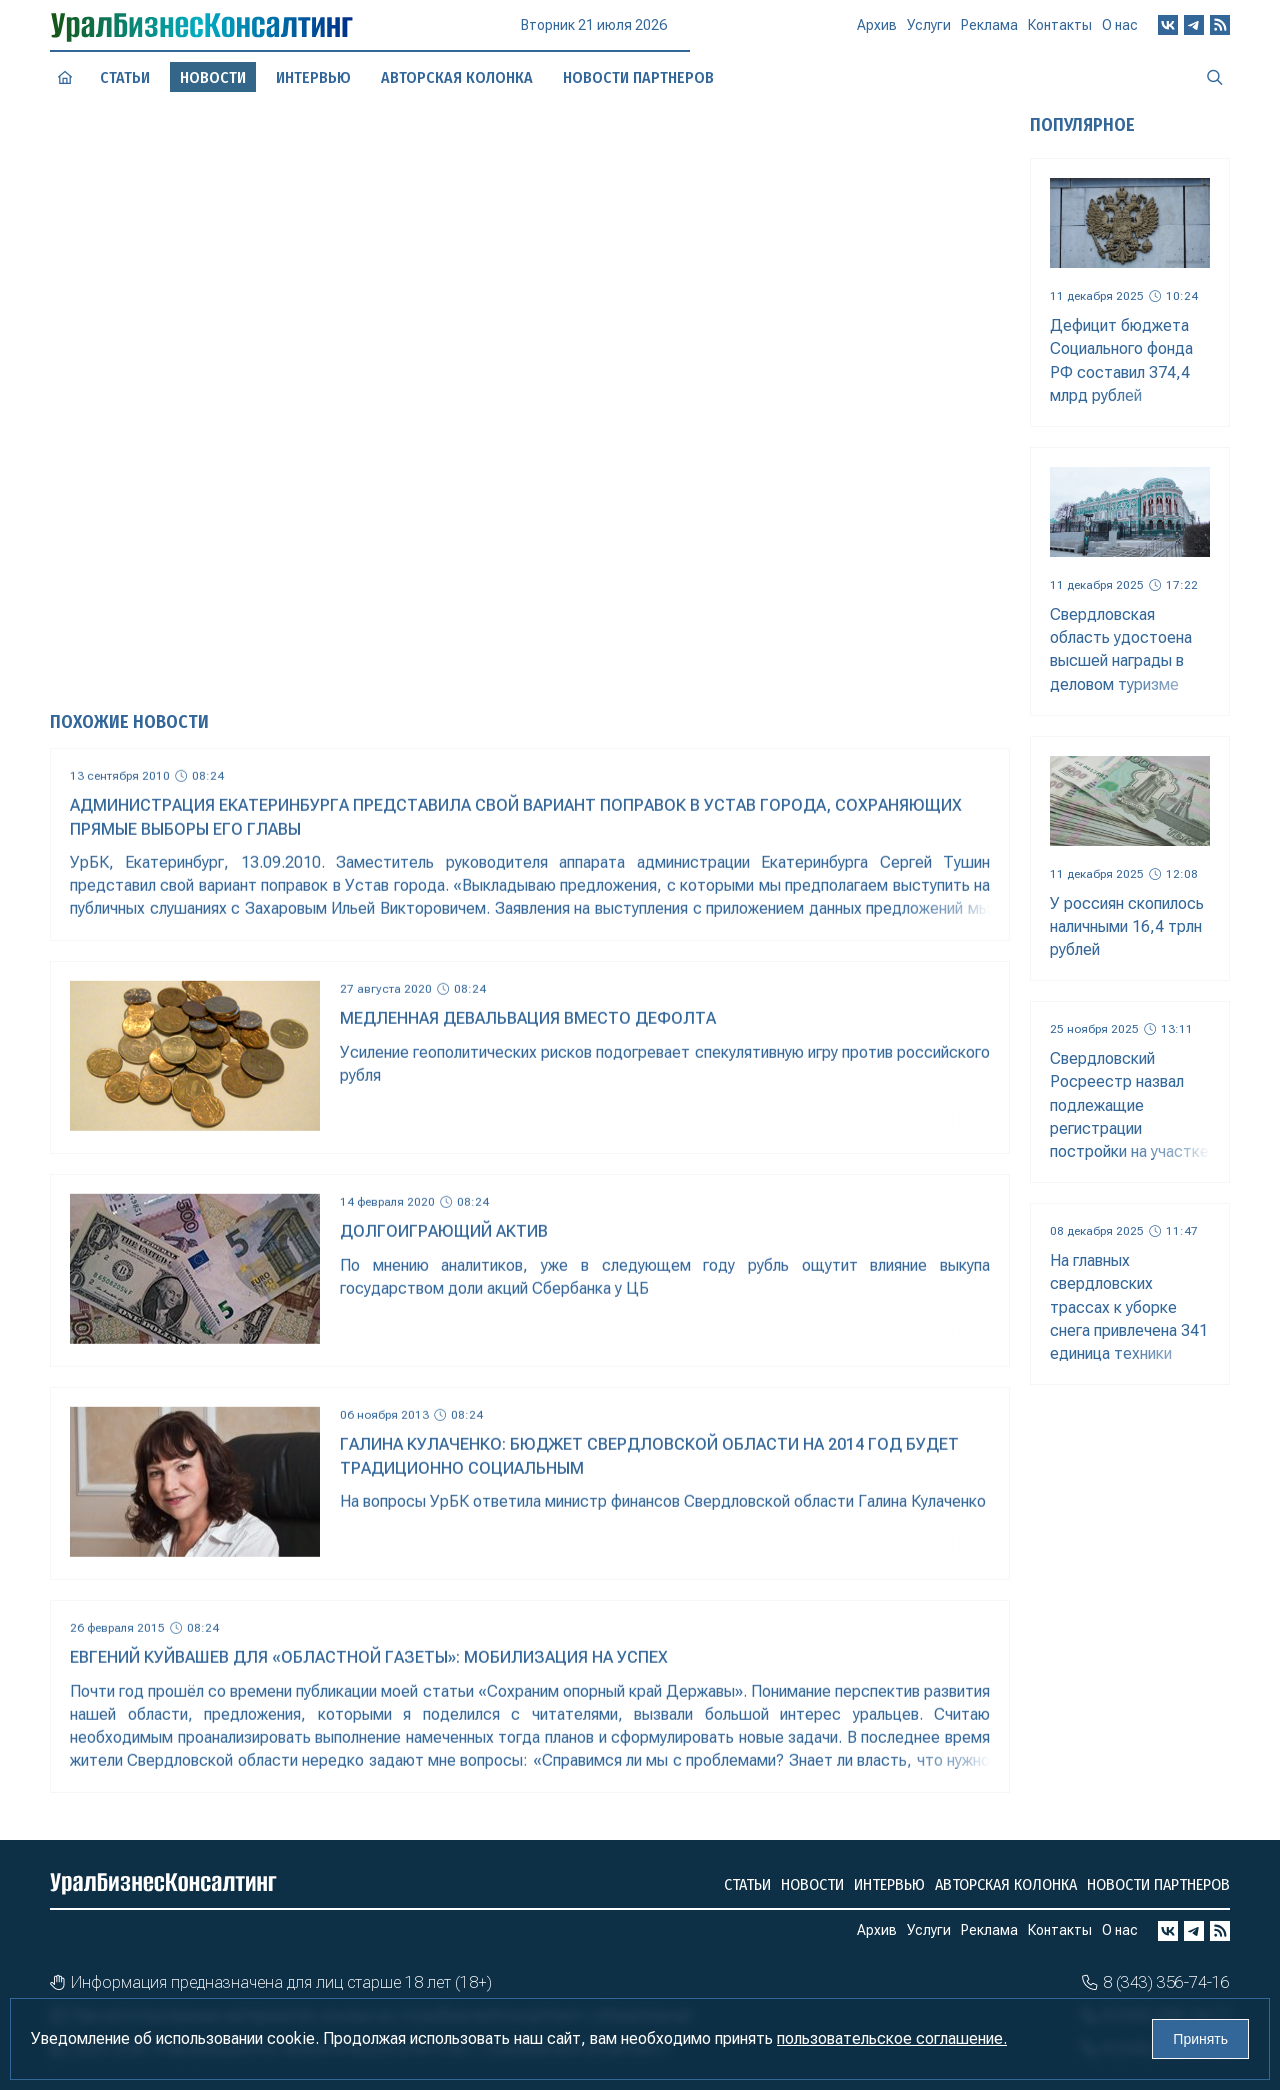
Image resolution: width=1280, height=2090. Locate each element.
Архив (877, 33)
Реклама (989, 31)
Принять (1200, 2039)
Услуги (929, 32)
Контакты (1060, 29)
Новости (812, 1884)
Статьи (125, 77)
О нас (1120, 25)
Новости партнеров (1158, 1884)
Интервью (889, 1884)
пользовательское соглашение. (892, 2038)
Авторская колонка (1006, 1884)
